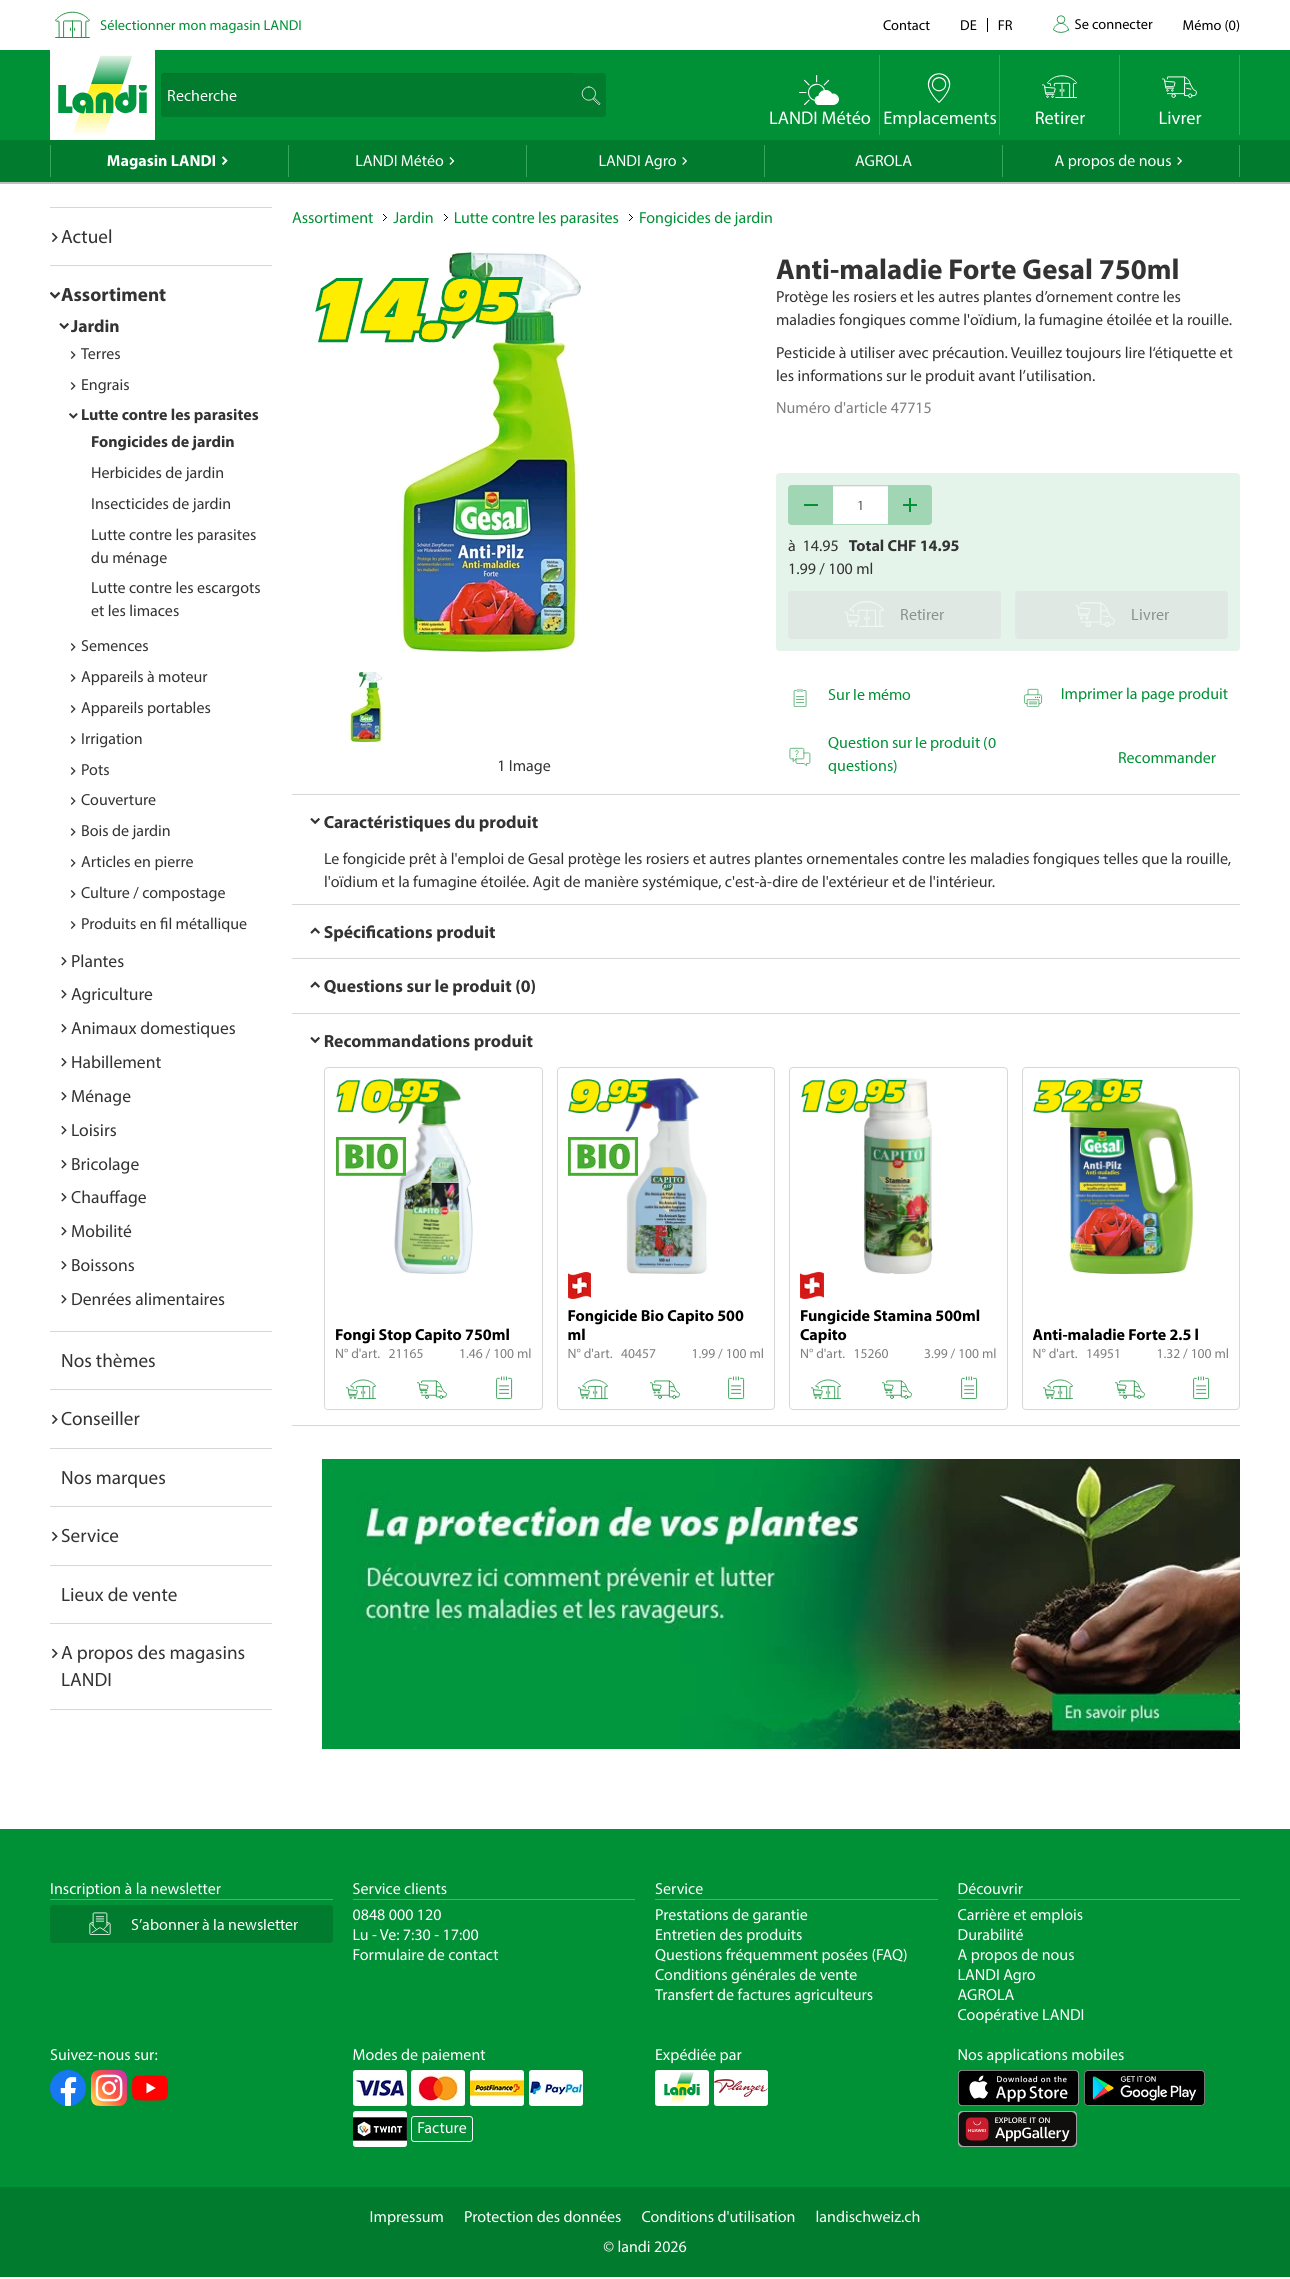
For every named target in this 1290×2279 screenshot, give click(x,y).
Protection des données (543, 2217)
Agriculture (112, 993)
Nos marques (113, 1477)
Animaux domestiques (153, 1027)
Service (90, 1535)
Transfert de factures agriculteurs (764, 1995)
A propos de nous (1112, 161)
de (968, 24)
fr (1005, 24)
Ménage (101, 1095)
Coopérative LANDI (1021, 2015)
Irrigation (112, 739)
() (1211, 24)
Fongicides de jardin (163, 442)
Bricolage (105, 1163)
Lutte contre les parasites (170, 415)
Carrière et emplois (1021, 1915)
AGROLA (883, 161)
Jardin (95, 325)
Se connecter (1113, 23)
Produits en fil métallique (164, 924)
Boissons (103, 1264)
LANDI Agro (637, 161)
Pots (95, 770)
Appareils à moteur (144, 677)
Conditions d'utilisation (718, 2217)
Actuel (86, 236)
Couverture (118, 800)
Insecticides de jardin (161, 504)
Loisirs (94, 1129)
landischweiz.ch (868, 2217)
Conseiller (100, 1418)
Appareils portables (146, 708)
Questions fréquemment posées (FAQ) (781, 1955)
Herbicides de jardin (157, 473)
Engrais (105, 385)
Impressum (407, 2217)
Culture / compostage (153, 893)
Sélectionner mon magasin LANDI (201, 24)
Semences (115, 646)
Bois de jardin (126, 831)
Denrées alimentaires (148, 1298)
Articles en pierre (137, 862)
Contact (906, 24)
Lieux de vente (119, 1594)
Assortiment (113, 294)
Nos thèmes (108, 1360)
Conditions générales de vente (756, 1975)
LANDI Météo (399, 161)
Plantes (97, 960)
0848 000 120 (397, 1915)
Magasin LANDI (161, 161)
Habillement (116, 1061)
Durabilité (991, 1935)
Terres (101, 354)
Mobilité (101, 1230)
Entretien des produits (728, 1935)
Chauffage (109, 1196)
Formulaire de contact (426, 1955)
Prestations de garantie (731, 1915)
